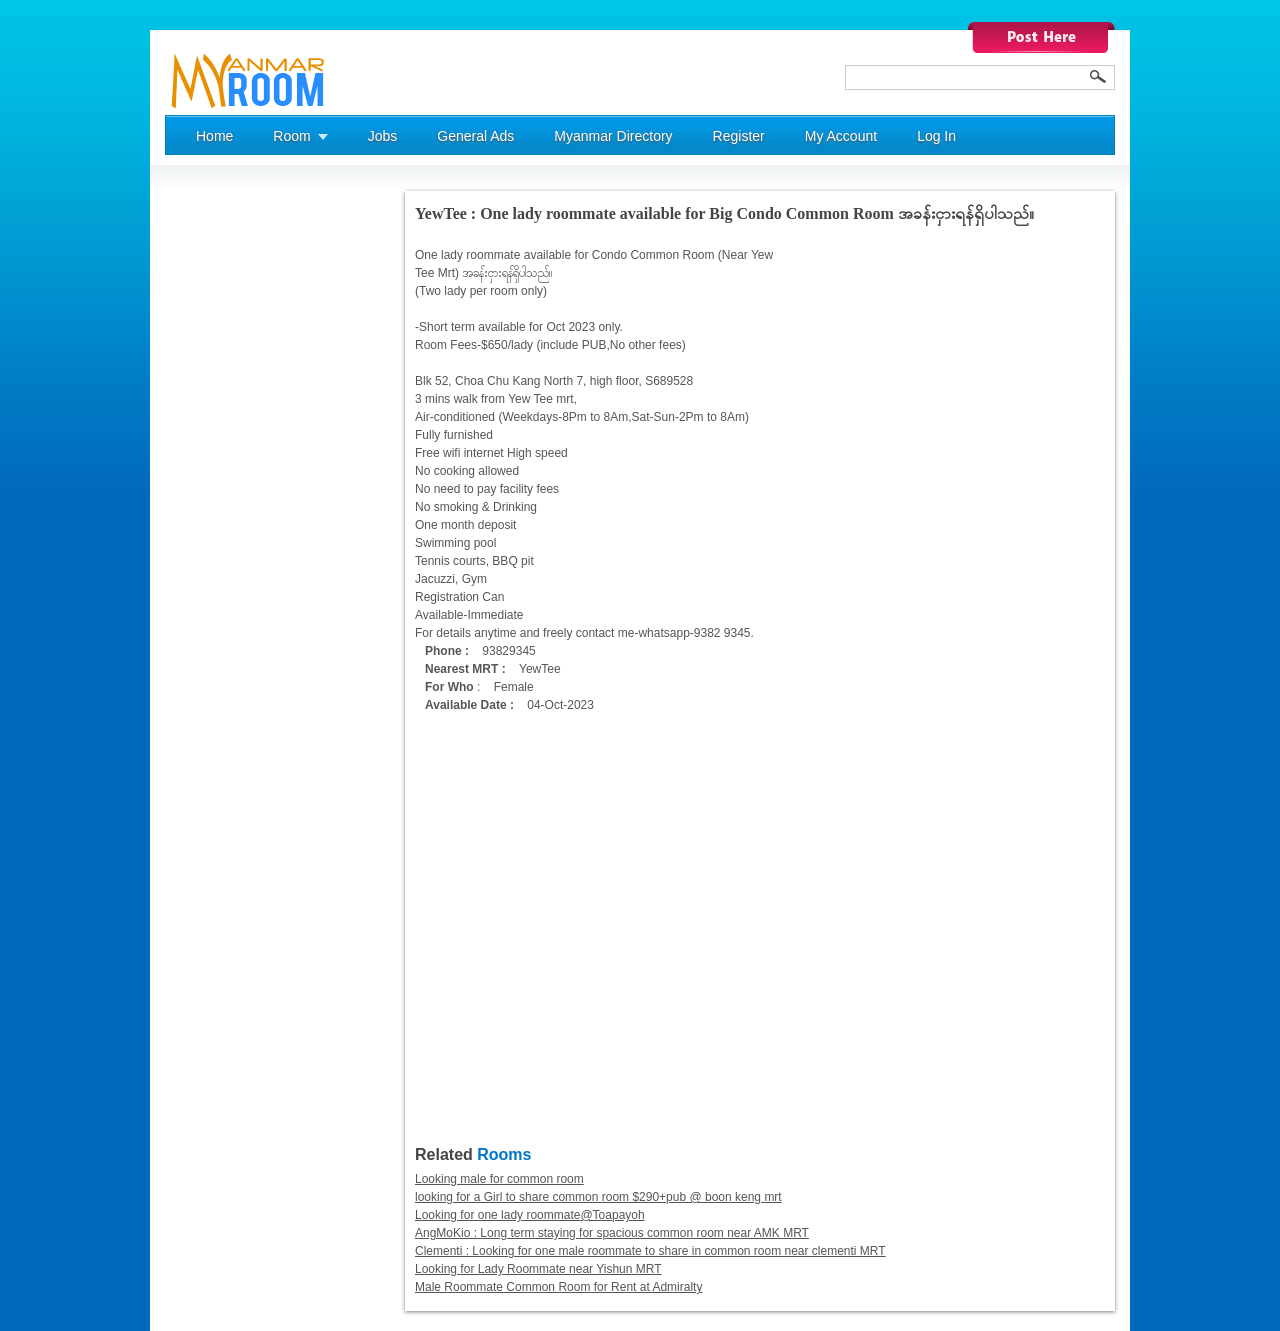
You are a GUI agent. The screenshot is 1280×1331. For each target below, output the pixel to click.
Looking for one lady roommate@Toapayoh (530, 1215)
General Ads (475, 136)
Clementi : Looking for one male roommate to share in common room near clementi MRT (650, 1251)
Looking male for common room (499, 1179)
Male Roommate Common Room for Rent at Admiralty (558, 1287)
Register (739, 136)
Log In (936, 136)
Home (214, 136)
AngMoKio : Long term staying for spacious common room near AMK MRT (612, 1233)
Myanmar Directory (613, 136)
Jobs (383, 136)
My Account (841, 136)
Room (291, 136)
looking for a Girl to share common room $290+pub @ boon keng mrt (598, 1197)
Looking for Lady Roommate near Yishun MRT (538, 1269)
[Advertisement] (245, 491)
